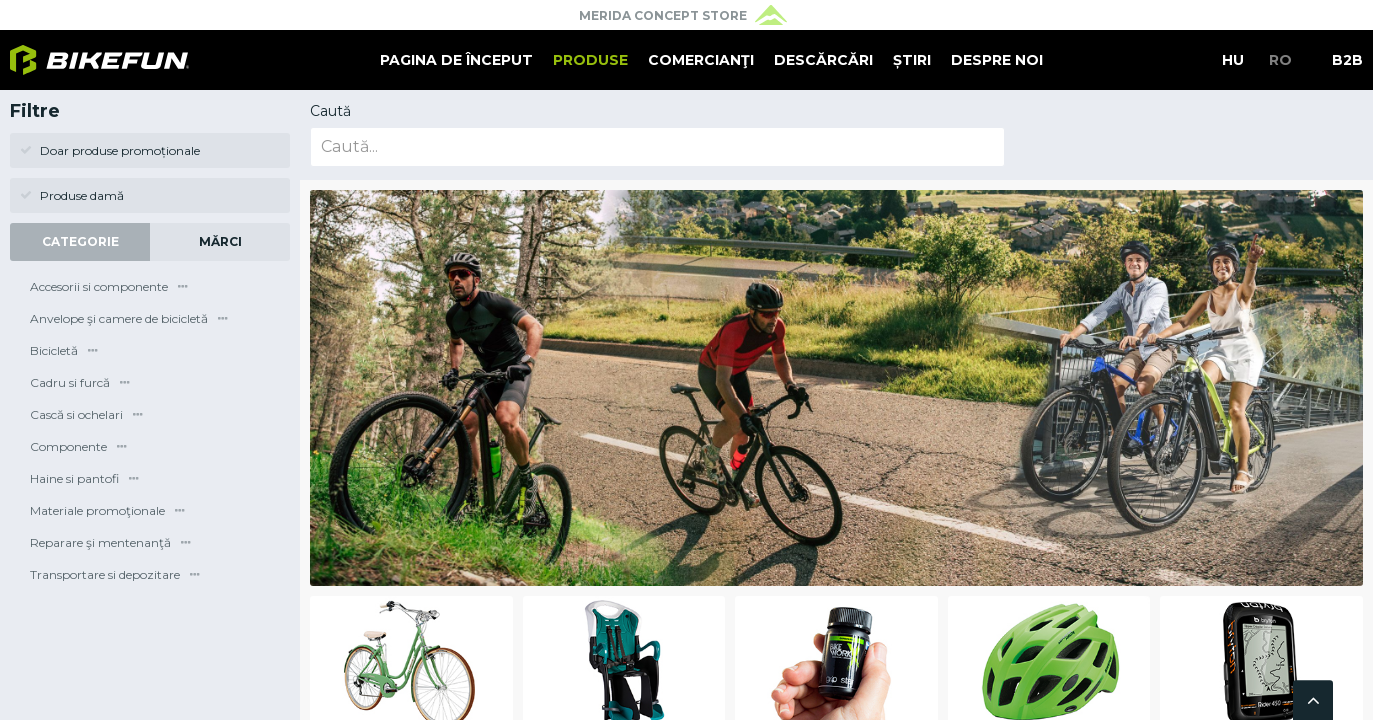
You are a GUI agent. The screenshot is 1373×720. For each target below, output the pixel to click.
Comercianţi (701, 60)
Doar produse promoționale (110, 150)
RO (1280, 60)
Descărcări (823, 60)
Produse (590, 60)
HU (1233, 60)
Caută (330, 111)
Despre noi (997, 60)
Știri (912, 60)
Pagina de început (456, 60)
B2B (1347, 60)
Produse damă (72, 195)
